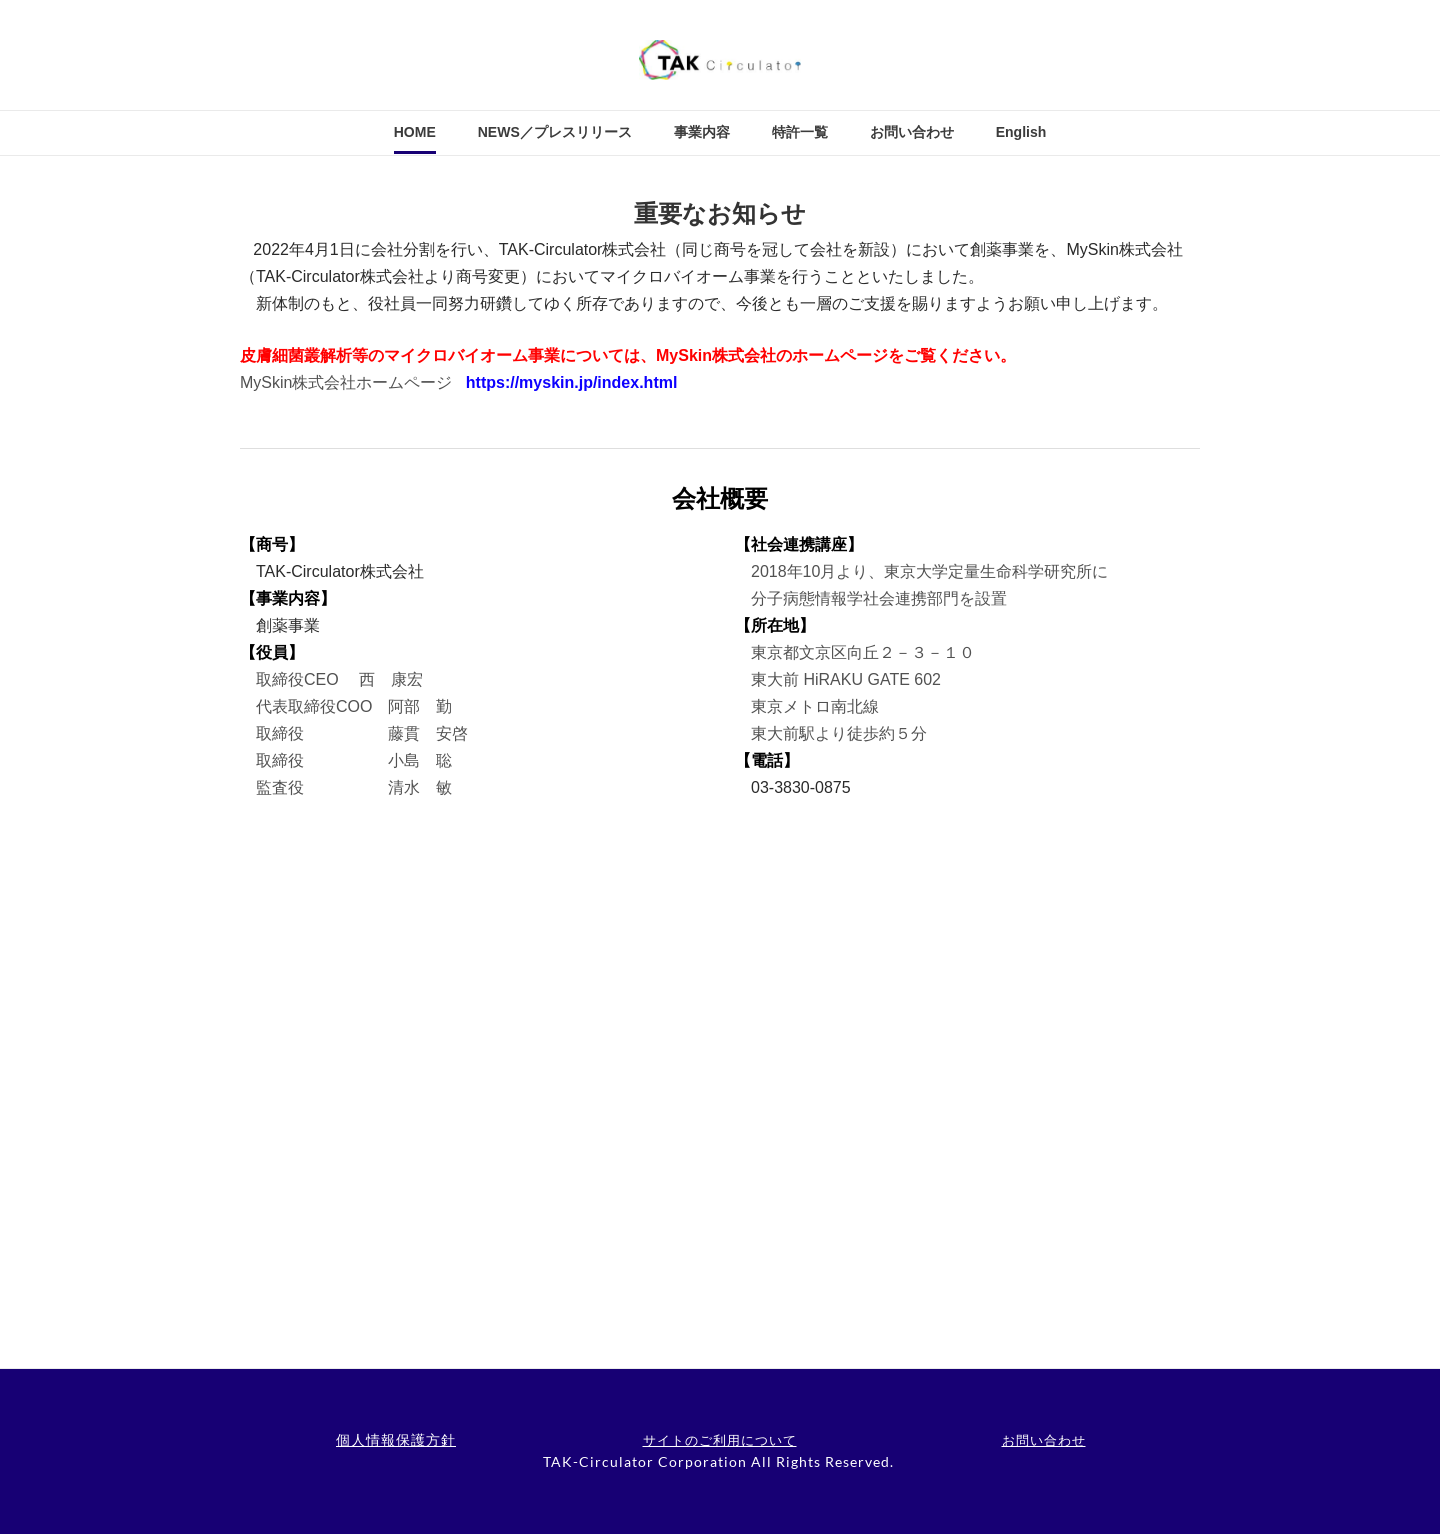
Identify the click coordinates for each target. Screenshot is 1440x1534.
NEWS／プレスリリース (555, 132)
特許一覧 (800, 132)
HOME (415, 132)
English (1021, 132)
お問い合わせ (912, 132)
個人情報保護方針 (396, 1439)
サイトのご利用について (720, 1440)
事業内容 (702, 132)
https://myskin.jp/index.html (572, 382)
